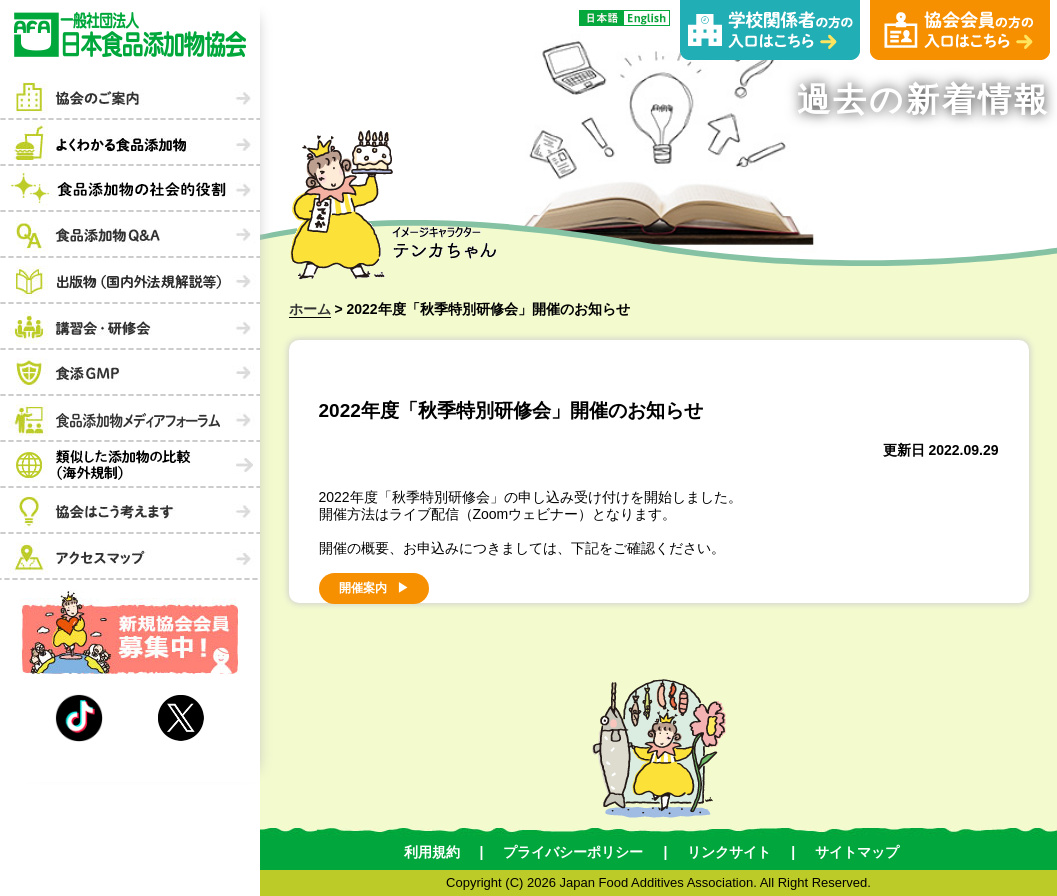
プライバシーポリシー (573, 852)
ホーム (310, 309)
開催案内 (363, 588)
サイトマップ (857, 852)
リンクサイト (729, 852)
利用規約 (432, 852)
